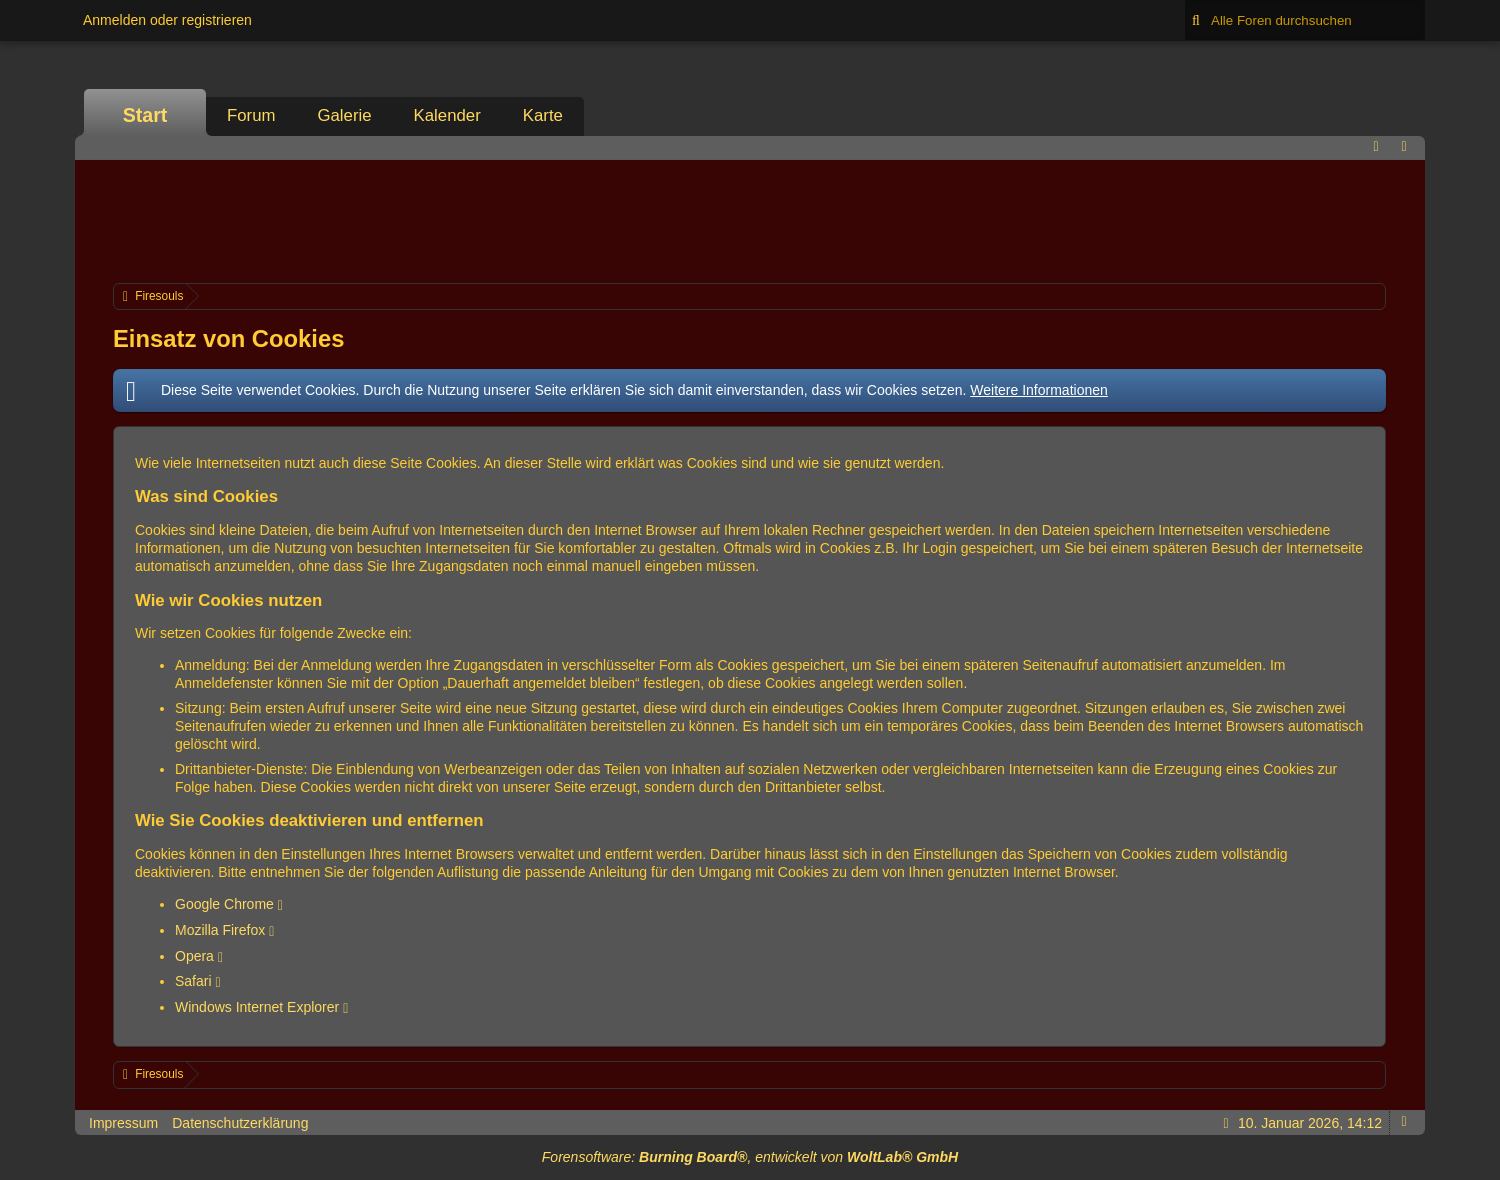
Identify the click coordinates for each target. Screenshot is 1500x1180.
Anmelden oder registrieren (167, 20)
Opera (194, 956)
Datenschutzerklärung (240, 1123)
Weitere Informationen (1038, 390)
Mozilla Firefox (220, 930)
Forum (251, 115)
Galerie (344, 115)
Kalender (447, 115)
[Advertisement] (750, 219)
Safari (193, 981)
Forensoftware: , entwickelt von (750, 1157)
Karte (543, 115)
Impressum (123, 1123)
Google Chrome (224, 904)
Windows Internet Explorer (257, 1007)
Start (145, 115)
